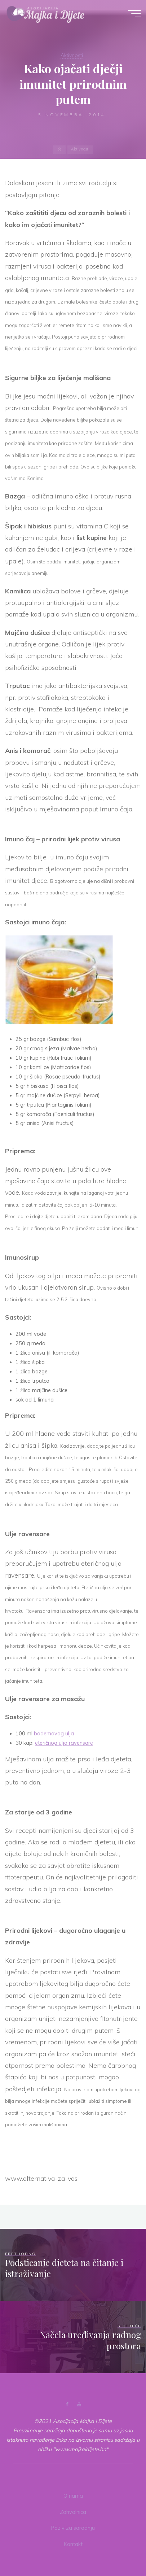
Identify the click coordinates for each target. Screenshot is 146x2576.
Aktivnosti (72, 55)
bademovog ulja (54, 1733)
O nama (73, 2496)
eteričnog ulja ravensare (64, 1743)
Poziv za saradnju (73, 2528)
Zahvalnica (73, 2512)
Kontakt (73, 2544)
